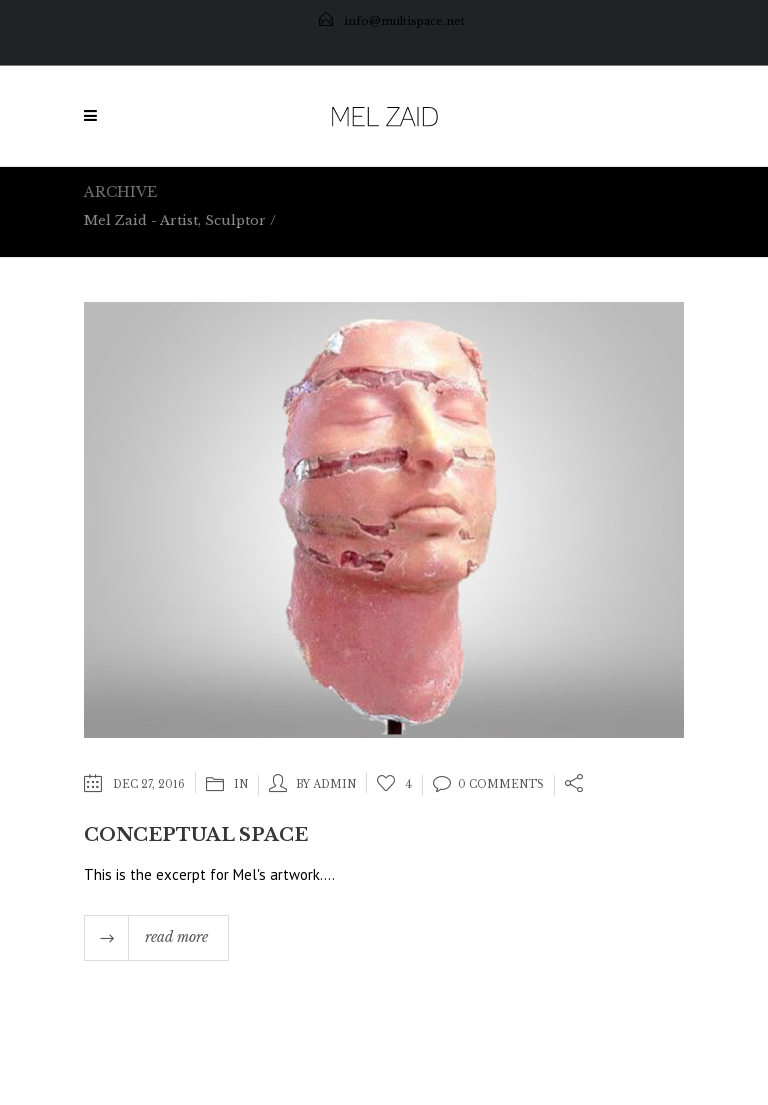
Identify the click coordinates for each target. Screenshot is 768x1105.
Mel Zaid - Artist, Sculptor (175, 220)
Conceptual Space (196, 835)
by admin (326, 784)
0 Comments (488, 784)
